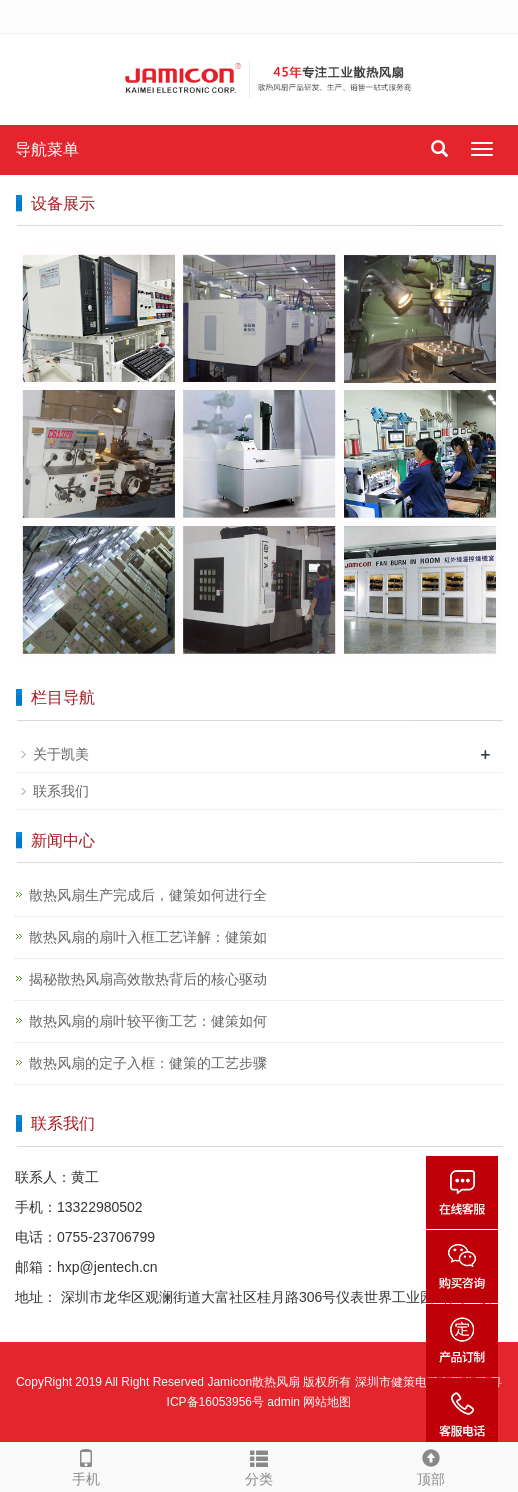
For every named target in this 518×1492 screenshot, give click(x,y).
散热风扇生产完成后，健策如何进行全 (148, 895)
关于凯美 (61, 754)
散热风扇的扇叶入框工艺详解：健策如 (148, 937)
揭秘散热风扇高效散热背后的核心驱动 (148, 979)
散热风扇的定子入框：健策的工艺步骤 (148, 1063)
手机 (86, 1465)
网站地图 (327, 1402)
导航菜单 (47, 149)
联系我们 (61, 791)
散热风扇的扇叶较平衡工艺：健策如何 (148, 1021)
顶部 (431, 1465)
